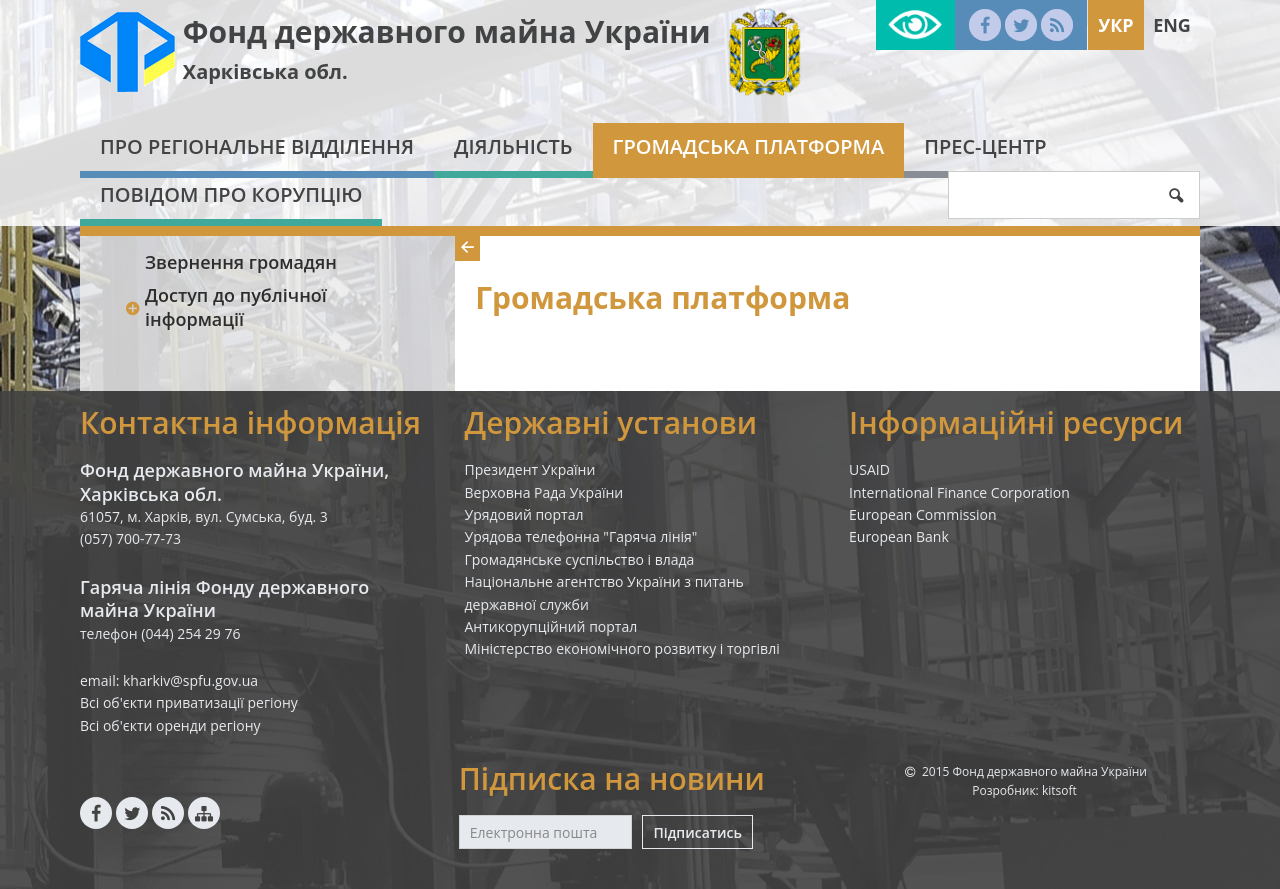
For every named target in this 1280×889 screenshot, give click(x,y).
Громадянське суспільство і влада (580, 559)
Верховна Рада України (544, 492)
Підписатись (697, 832)
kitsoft (1059, 790)
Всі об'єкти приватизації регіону (189, 702)
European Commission (923, 514)
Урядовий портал (524, 514)
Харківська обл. (265, 71)
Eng (1172, 25)
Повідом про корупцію (231, 194)
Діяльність (513, 146)
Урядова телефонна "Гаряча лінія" (581, 536)
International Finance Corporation (959, 492)
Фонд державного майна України (447, 31)
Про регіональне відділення (257, 146)
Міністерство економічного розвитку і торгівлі (622, 648)
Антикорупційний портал (551, 626)
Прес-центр (985, 146)
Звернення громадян (241, 262)
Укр (1115, 25)
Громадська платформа (749, 146)
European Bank (899, 536)
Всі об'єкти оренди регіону (170, 725)
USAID (869, 469)
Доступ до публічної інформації (225, 306)
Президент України (530, 469)
